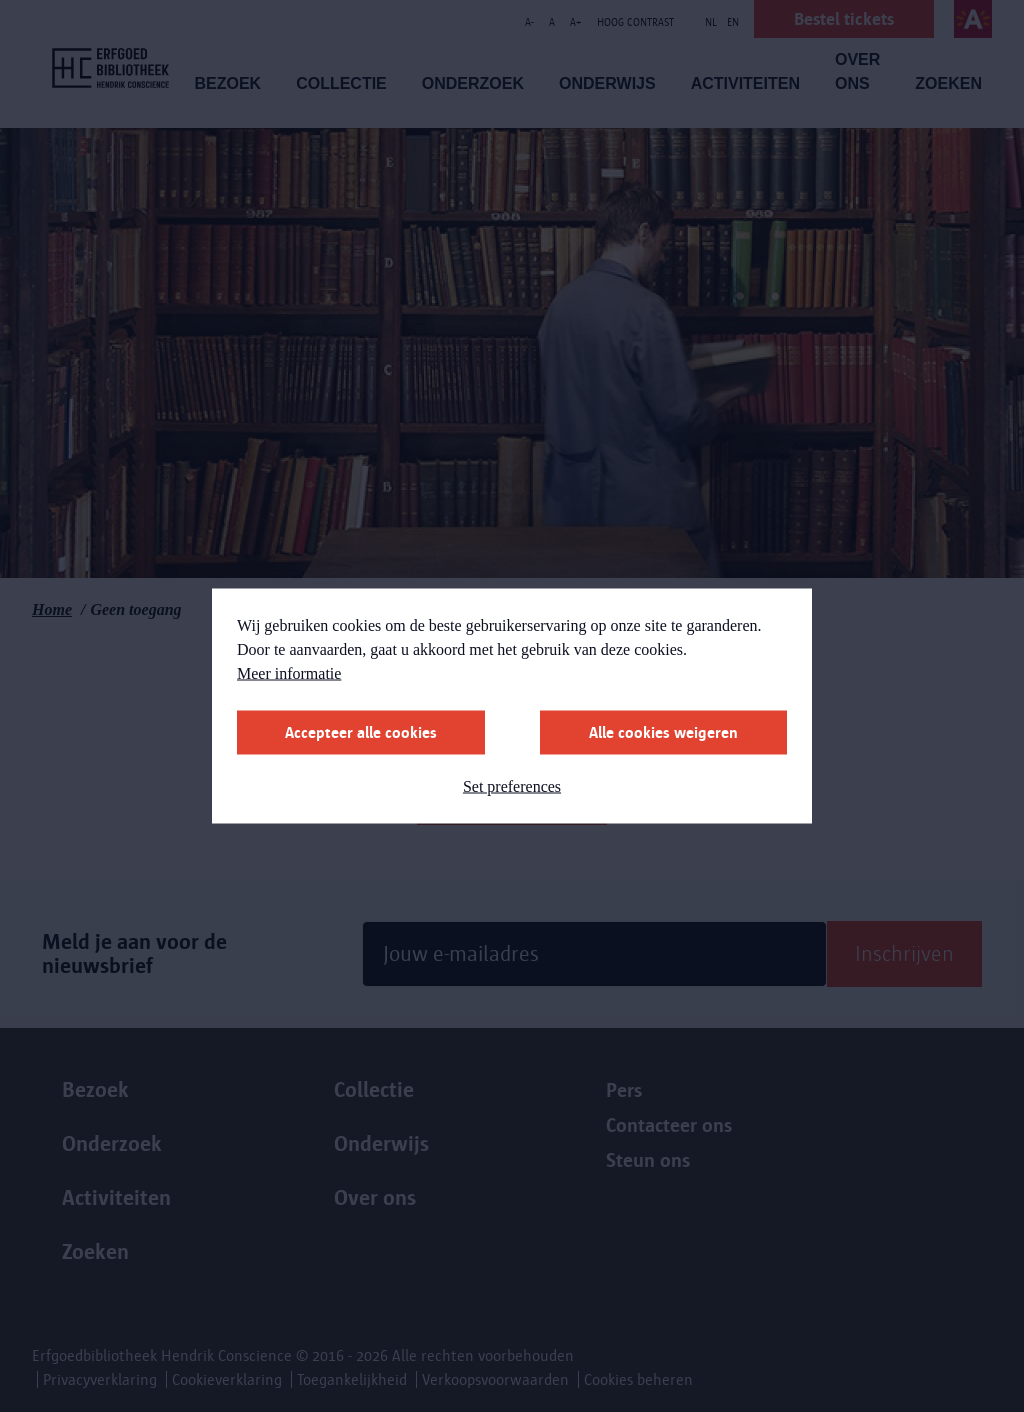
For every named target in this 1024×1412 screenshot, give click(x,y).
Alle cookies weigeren (663, 732)
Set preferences (512, 786)
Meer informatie (289, 673)
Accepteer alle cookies (361, 732)
